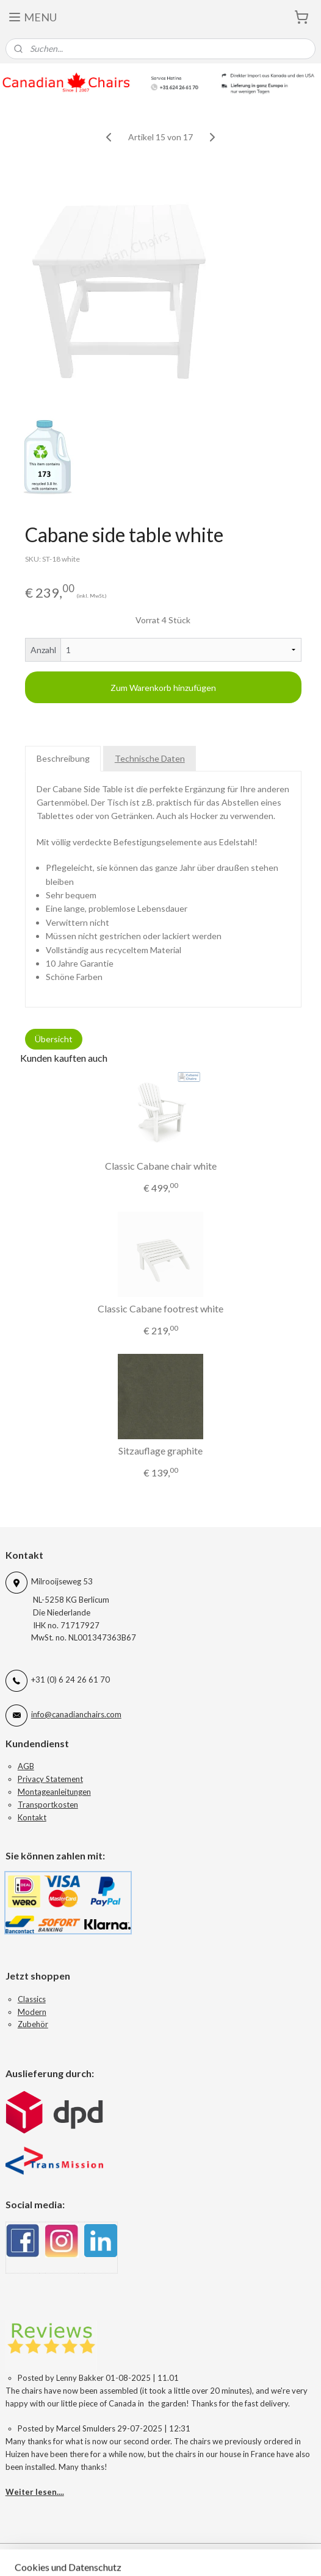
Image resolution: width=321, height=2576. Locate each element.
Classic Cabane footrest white (160, 1308)
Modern (32, 2012)
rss (236, 2554)
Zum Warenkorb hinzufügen (163, 687)
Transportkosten (48, 1804)
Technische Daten (150, 758)
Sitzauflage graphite (160, 1450)
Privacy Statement (50, 1779)
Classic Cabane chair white (161, 1166)
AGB (26, 1766)
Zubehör (33, 2024)
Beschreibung (63, 758)
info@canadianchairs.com (76, 1714)
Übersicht (54, 1039)
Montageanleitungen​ (54, 1792)
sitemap (213, 2554)
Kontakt (32, 1817)
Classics (32, 1999)
